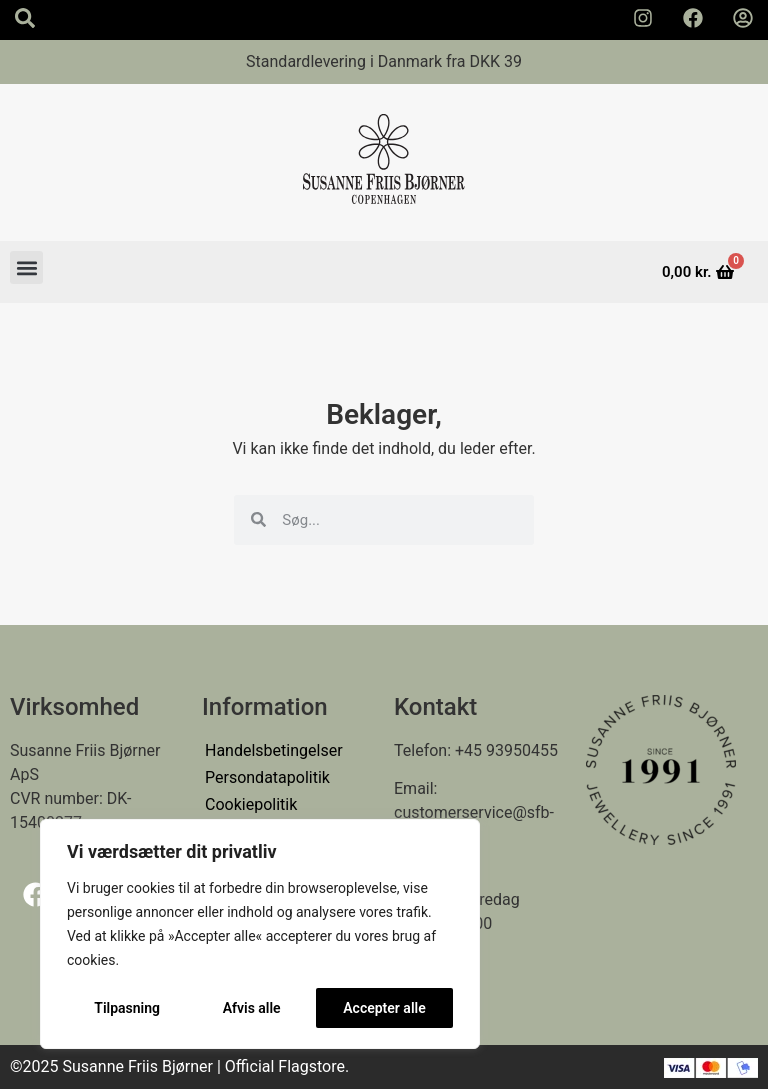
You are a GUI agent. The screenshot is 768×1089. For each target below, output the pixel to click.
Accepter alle (384, 1008)
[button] (26, 267)
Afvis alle (252, 1008)
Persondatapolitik (267, 777)
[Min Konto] (743, 18)
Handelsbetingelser (274, 750)
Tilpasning (127, 1008)
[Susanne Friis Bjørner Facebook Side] (693, 18)
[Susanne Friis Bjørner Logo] (384, 162)
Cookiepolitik (251, 804)
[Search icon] (25, 18)
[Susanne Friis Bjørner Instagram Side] (643, 18)
